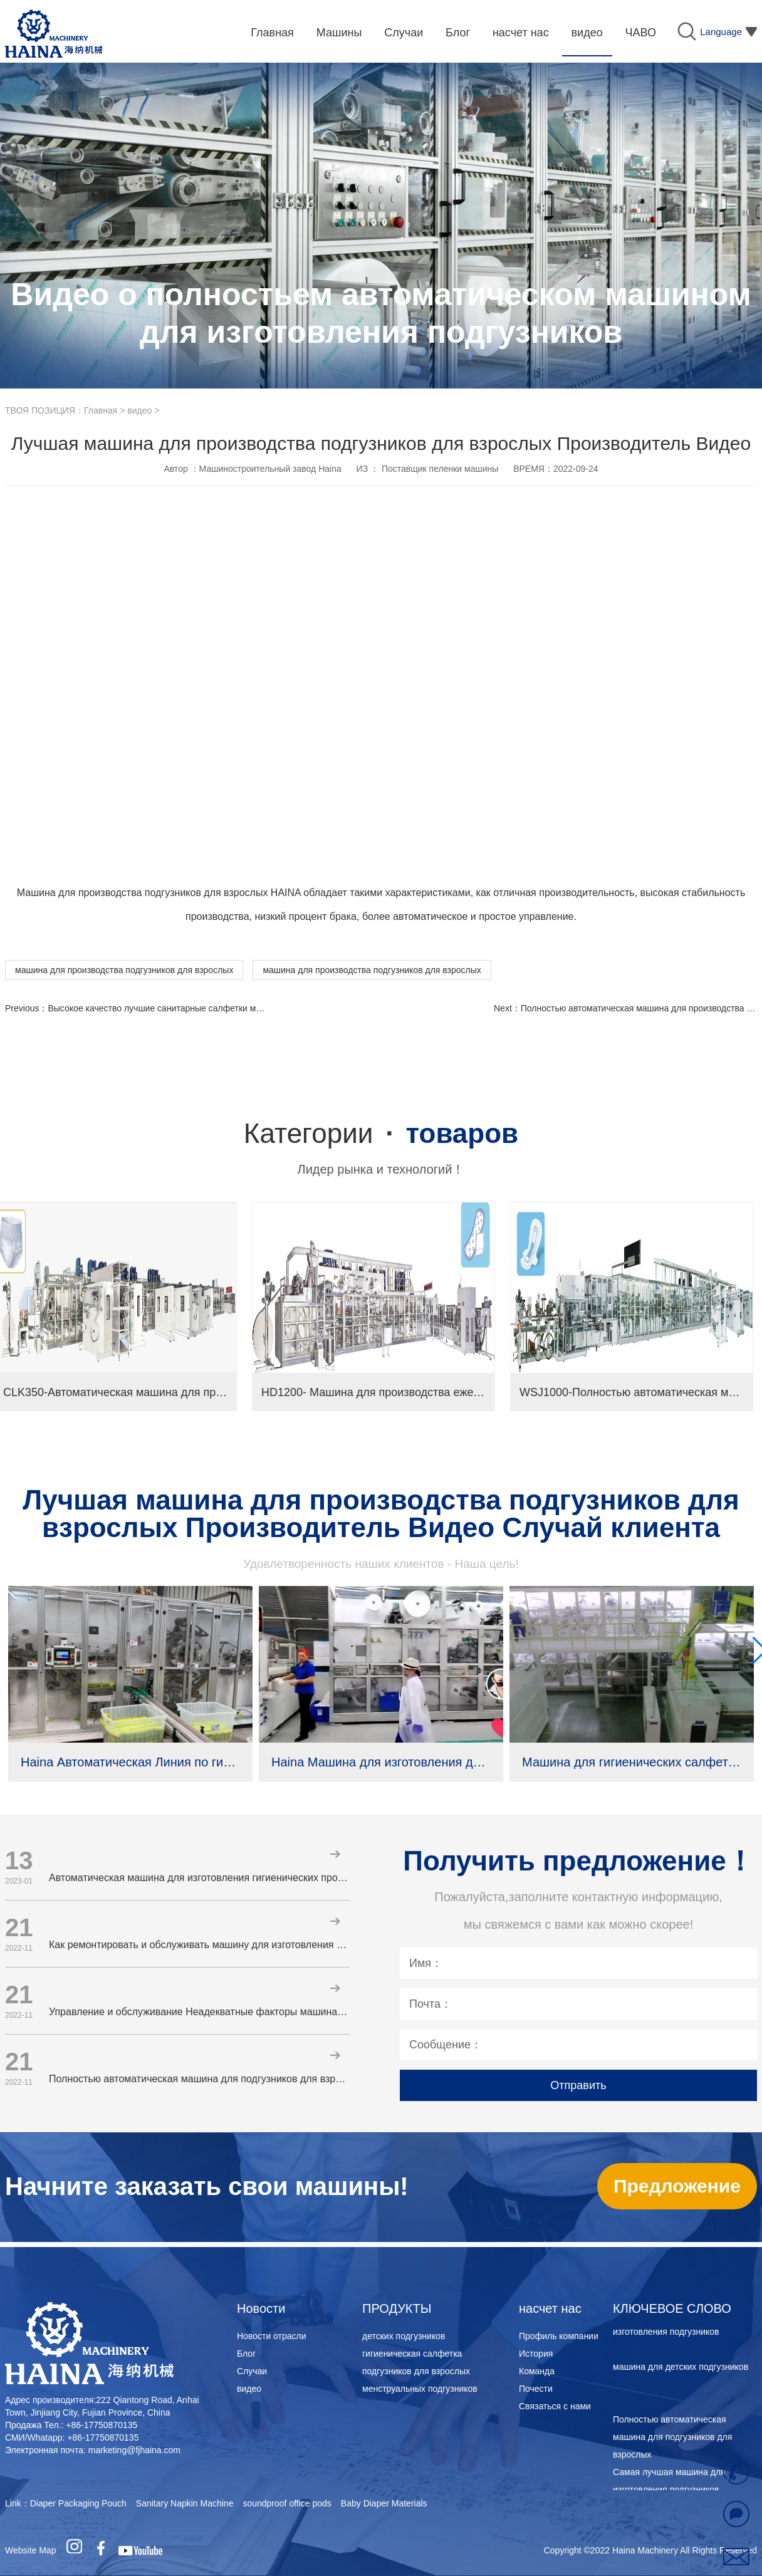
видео (139, 410)
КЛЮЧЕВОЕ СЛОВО (672, 2308)
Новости (261, 2308)
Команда (537, 2371)
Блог (246, 2354)
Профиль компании (558, 2336)
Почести (536, 2389)
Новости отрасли (271, 2336)
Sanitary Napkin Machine (185, 2503)
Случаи (252, 2371)
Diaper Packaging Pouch (78, 2503)
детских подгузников (403, 2336)
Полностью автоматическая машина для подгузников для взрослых (672, 2439)
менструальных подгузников (420, 2389)
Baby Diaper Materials (384, 2503)
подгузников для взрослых (416, 2371)
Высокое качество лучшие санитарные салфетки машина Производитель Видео (211, 1008)
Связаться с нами (555, 2406)
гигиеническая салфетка (412, 2354)
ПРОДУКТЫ (396, 2308)
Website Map (30, 2550)
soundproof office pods (287, 2503)
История (536, 2354)
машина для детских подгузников (680, 2369)
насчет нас (550, 2308)
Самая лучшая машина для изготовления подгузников (669, 2483)
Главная (100, 410)
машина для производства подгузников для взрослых (124, 970)
